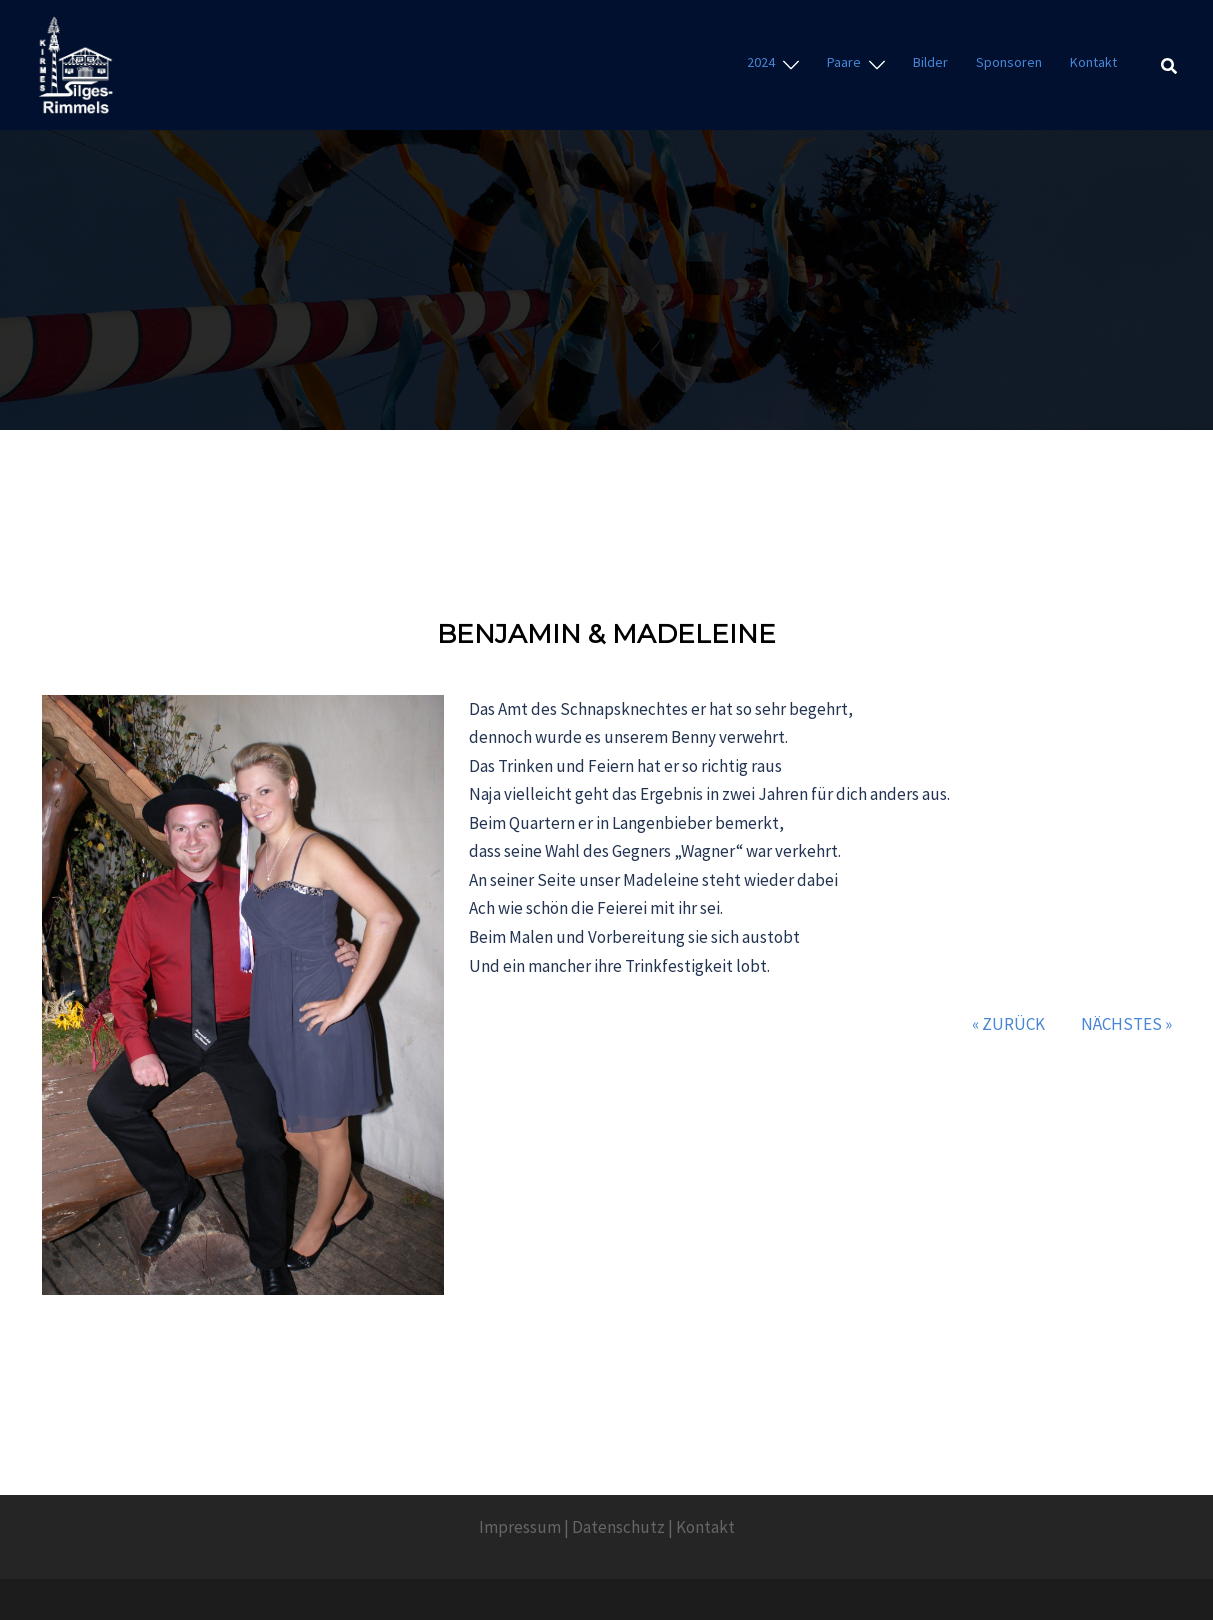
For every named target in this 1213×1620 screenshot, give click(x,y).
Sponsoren (1009, 62)
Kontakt (1093, 62)
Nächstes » (1126, 1024)
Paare (844, 62)
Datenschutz (618, 1527)
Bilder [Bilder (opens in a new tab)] (930, 62)
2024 (761, 62)
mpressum (522, 1527)
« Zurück (1008, 1024)
